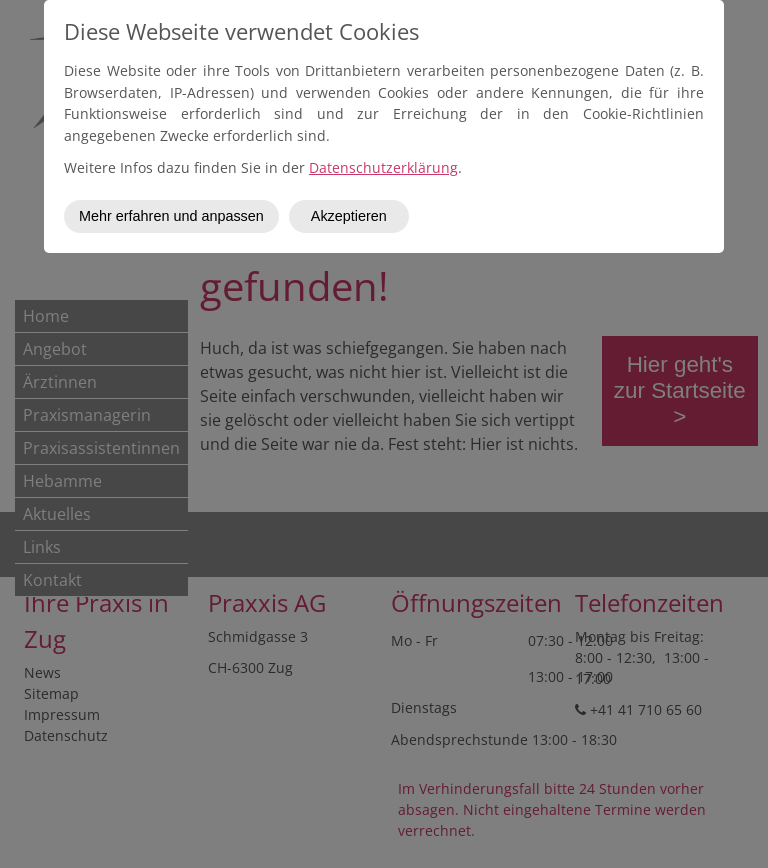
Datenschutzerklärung (383, 167)
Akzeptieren (349, 216)
